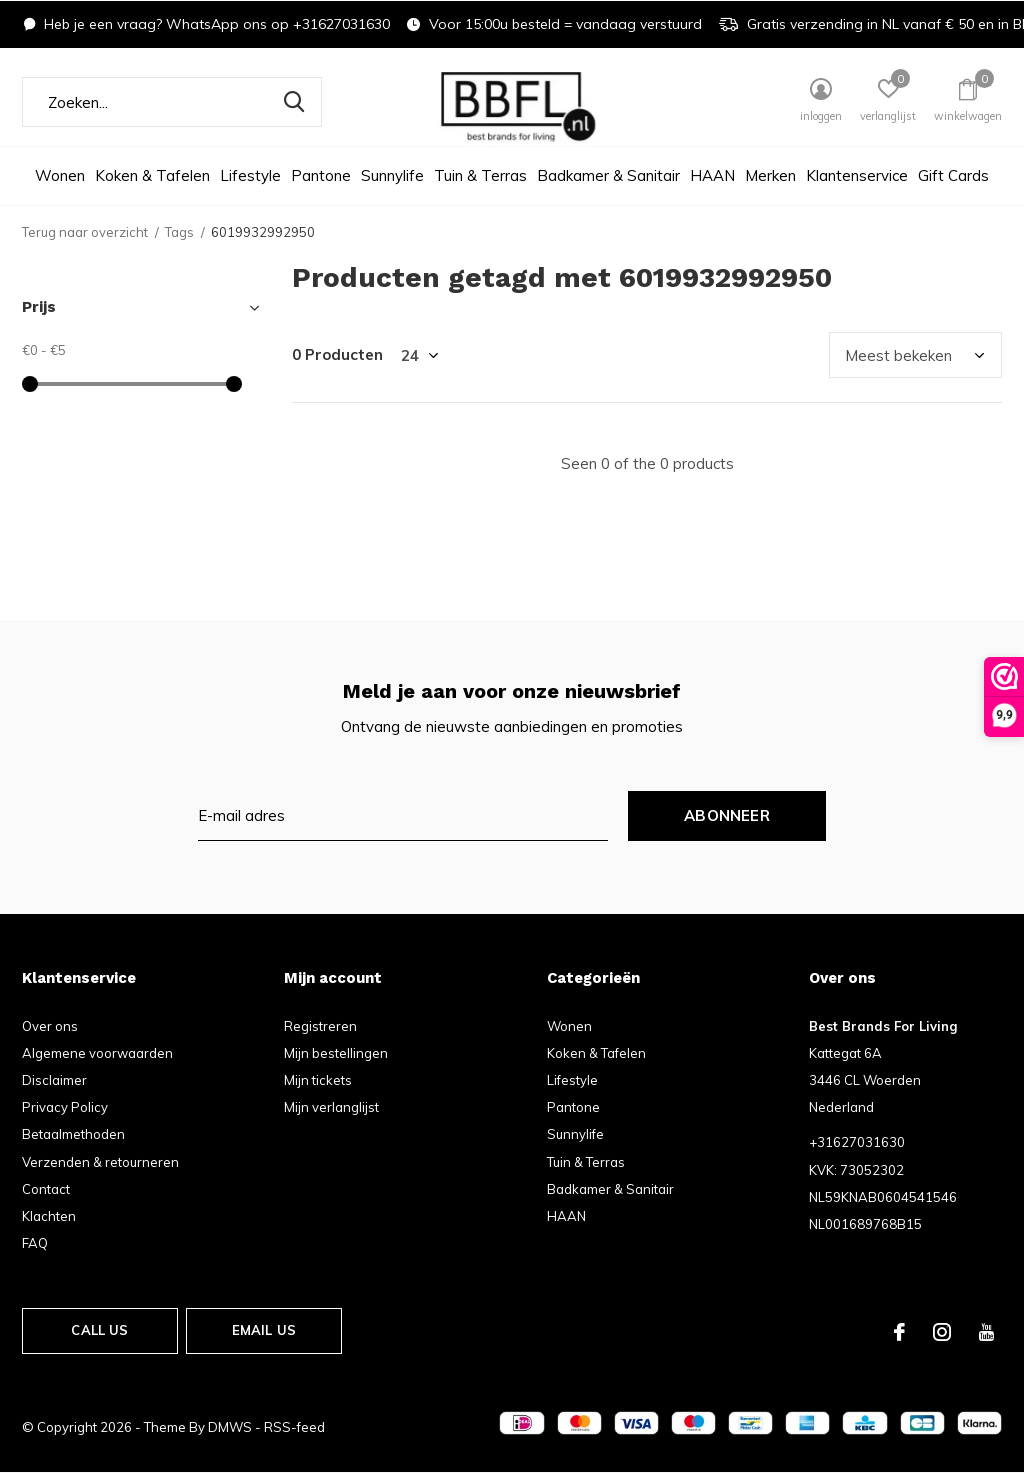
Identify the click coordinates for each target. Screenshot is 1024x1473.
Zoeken (294, 102)
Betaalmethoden (73, 1134)
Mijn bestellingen (336, 1053)
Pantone (321, 175)
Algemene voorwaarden (97, 1053)
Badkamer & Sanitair (608, 175)
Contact (46, 1189)
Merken (770, 175)
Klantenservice (857, 175)
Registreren (320, 1026)
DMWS (230, 1427)
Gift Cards (953, 175)
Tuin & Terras (480, 175)
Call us (99, 1330)
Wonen (60, 175)
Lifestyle (250, 175)
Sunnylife (392, 175)
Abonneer (727, 815)
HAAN (712, 175)
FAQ (35, 1243)
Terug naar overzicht (85, 232)
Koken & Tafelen (152, 175)
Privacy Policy (65, 1107)
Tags (179, 232)
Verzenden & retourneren (100, 1162)
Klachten (49, 1216)
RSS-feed (294, 1427)
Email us (264, 1330)
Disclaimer (54, 1080)
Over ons (50, 1026)
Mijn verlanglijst (331, 1107)
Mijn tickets (318, 1080)
